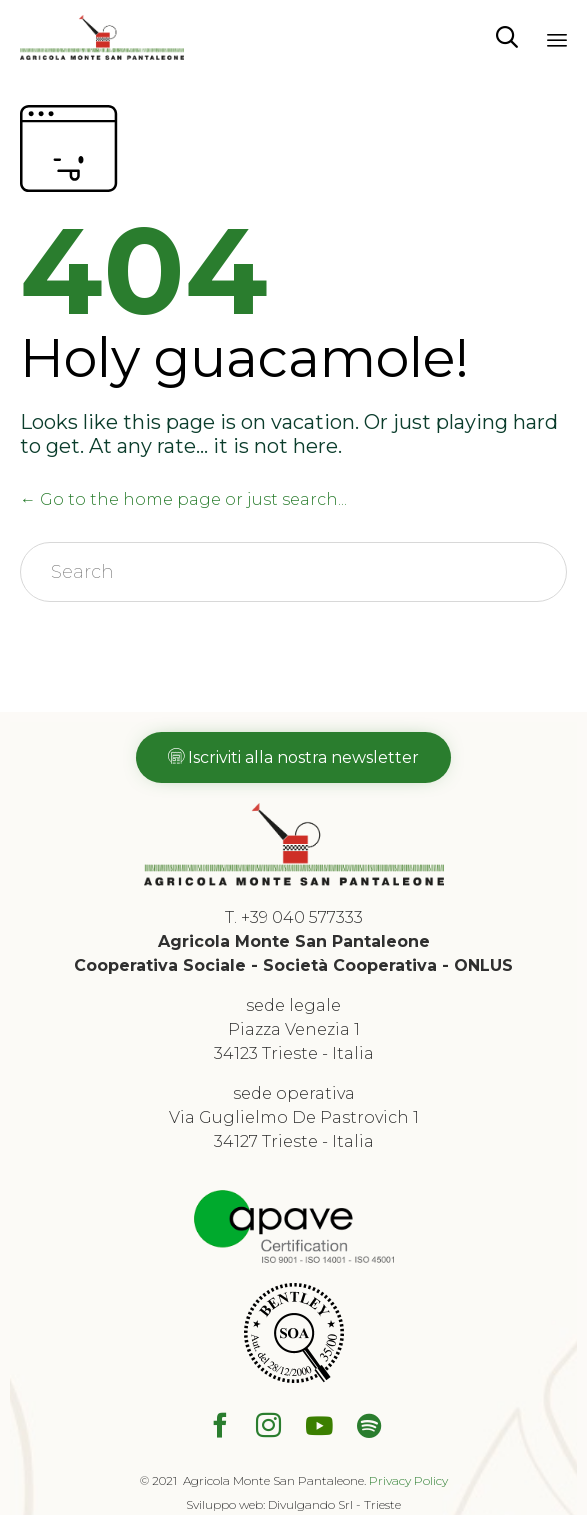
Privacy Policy (408, 1480)
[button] (293, 757)
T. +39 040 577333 (294, 917)
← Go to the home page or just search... (183, 499)
